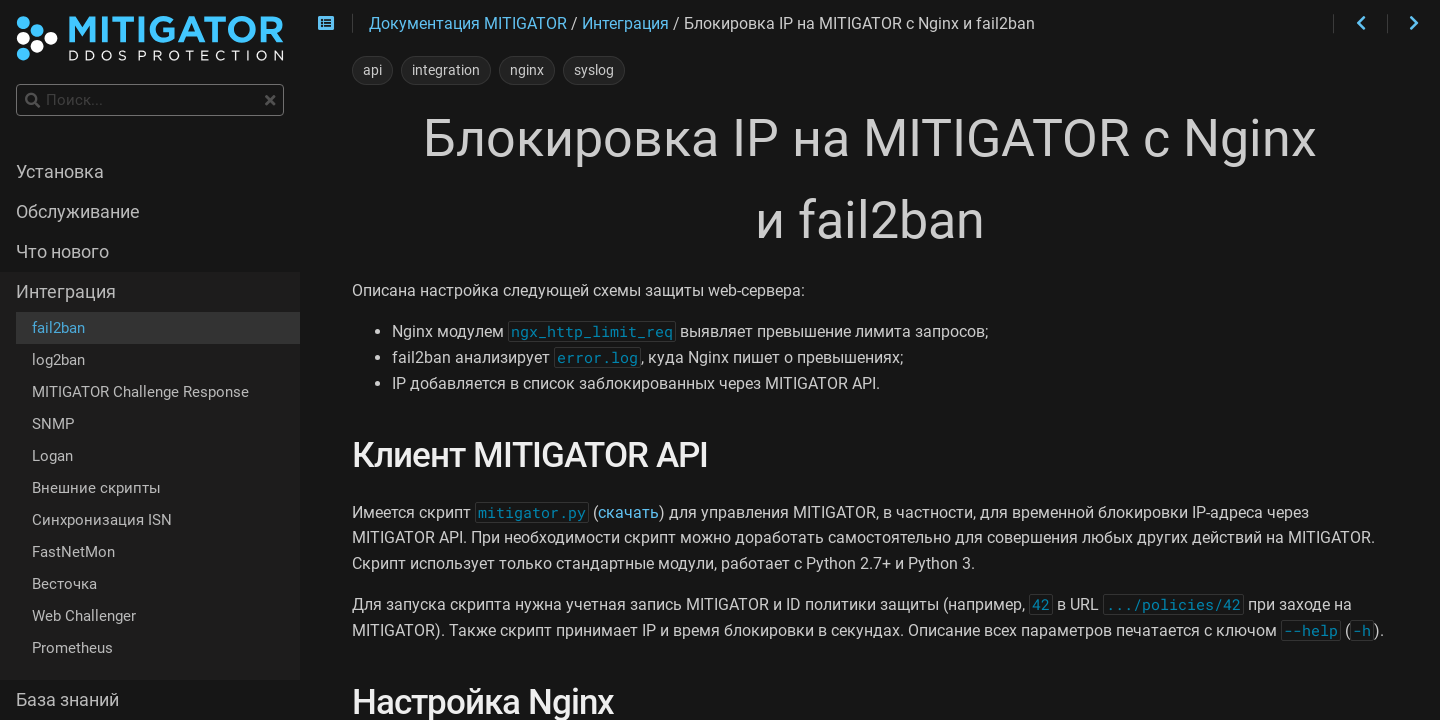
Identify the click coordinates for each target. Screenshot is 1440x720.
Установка (60, 172)
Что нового (62, 252)
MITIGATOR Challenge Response (140, 392)
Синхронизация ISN (102, 520)
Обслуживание (78, 212)
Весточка (64, 584)
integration (446, 70)
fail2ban (58, 328)
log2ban (58, 360)
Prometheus (72, 648)
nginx (527, 70)
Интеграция (66, 292)
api (372, 70)
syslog (594, 70)
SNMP (53, 424)
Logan (52, 456)
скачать (628, 512)
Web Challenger (84, 616)
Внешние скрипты (96, 488)
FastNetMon (73, 552)
